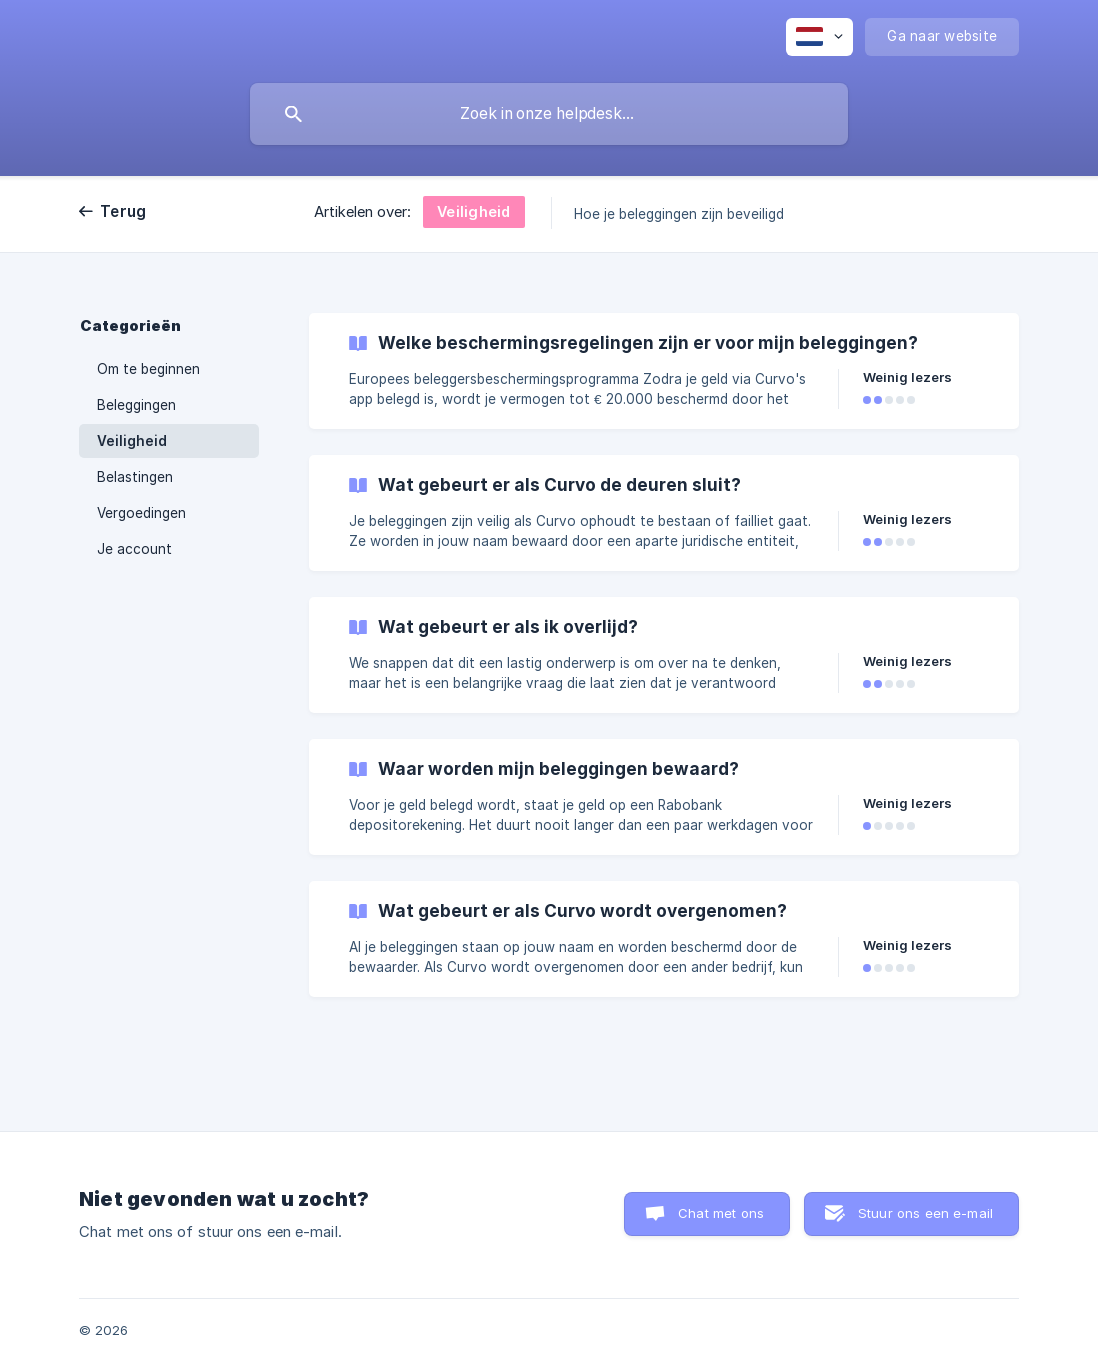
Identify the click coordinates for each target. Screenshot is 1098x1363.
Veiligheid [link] (132, 441)
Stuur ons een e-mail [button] (925, 1213)
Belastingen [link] (135, 477)
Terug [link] (123, 211)
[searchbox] (549, 114)
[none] (819, 37)
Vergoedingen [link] (141, 513)
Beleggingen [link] (136, 405)
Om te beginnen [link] (148, 369)
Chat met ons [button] (721, 1213)
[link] (664, 371)
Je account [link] (134, 549)
